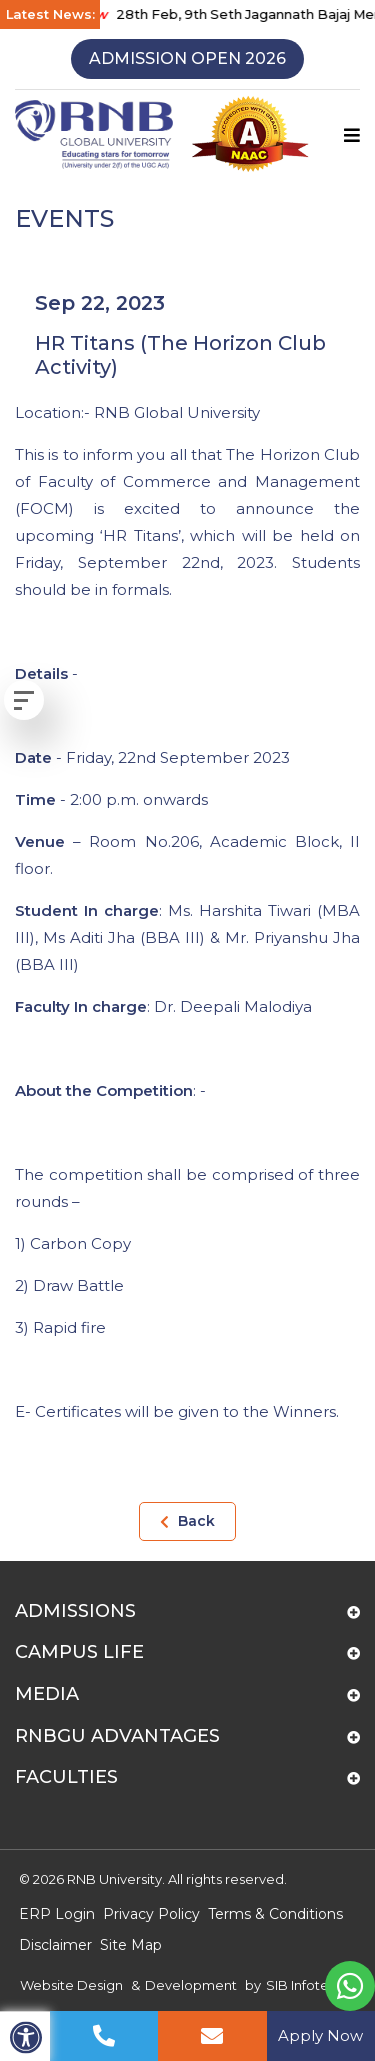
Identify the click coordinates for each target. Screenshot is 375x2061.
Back (187, 1521)
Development (191, 1985)
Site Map (131, 1945)
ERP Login (57, 1914)
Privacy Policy (151, 1914)
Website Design (71, 1985)
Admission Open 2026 (187, 58)
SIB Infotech (305, 1985)
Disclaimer (55, 1945)
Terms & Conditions (275, 1914)
